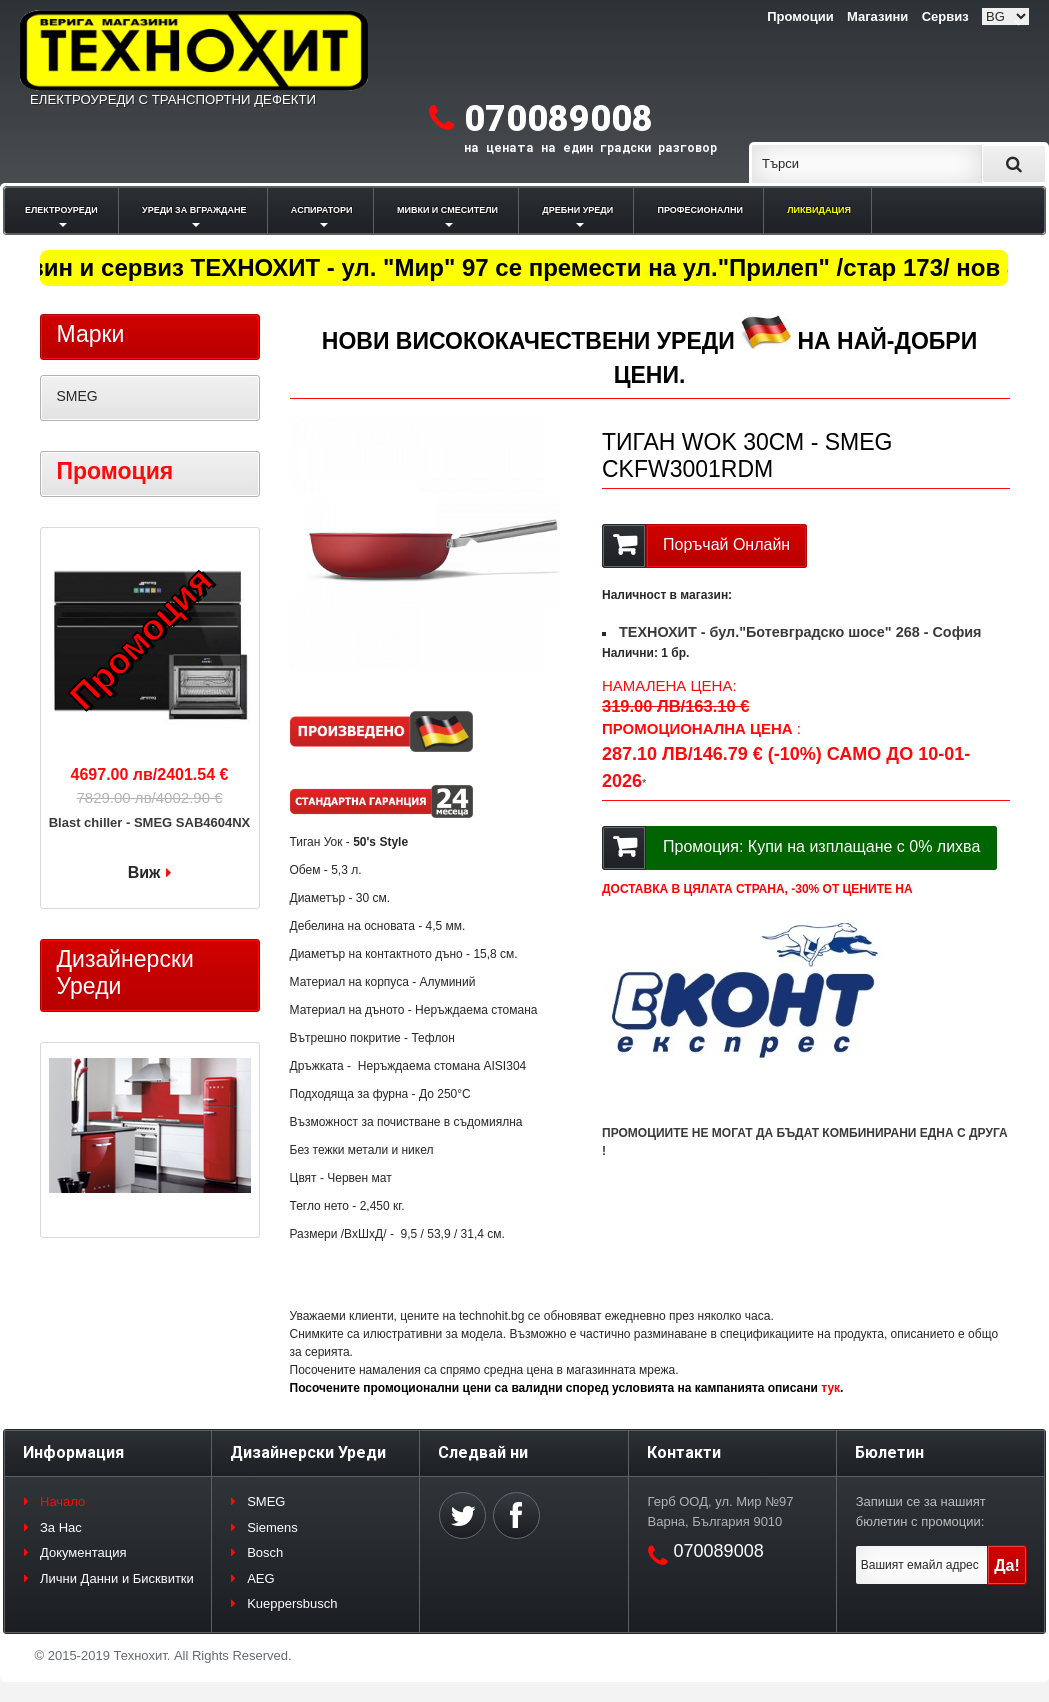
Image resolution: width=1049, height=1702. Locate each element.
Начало (62, 1501)
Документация (83, 1552)
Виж (144, 872)
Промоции (800, 16)
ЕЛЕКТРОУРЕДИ (61, 210)
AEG (260, 1578)
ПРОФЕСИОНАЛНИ (700, 210)
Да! (1007, 1565)
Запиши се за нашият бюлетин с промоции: (921, 1511)
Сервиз (945, 16)
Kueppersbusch (292, 1603)
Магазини (877, 16)
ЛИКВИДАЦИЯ (819, 210)
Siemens (272, 1527)
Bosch (265, 1552)
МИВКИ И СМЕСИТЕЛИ (447, 210)
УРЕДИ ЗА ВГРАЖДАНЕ (194, 210)
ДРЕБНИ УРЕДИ (577, 210)
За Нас (61, 1527)
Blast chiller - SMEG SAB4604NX (150, 822)
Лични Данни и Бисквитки (117, 1578)
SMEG (77, 396)
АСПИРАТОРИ (322, 210)
